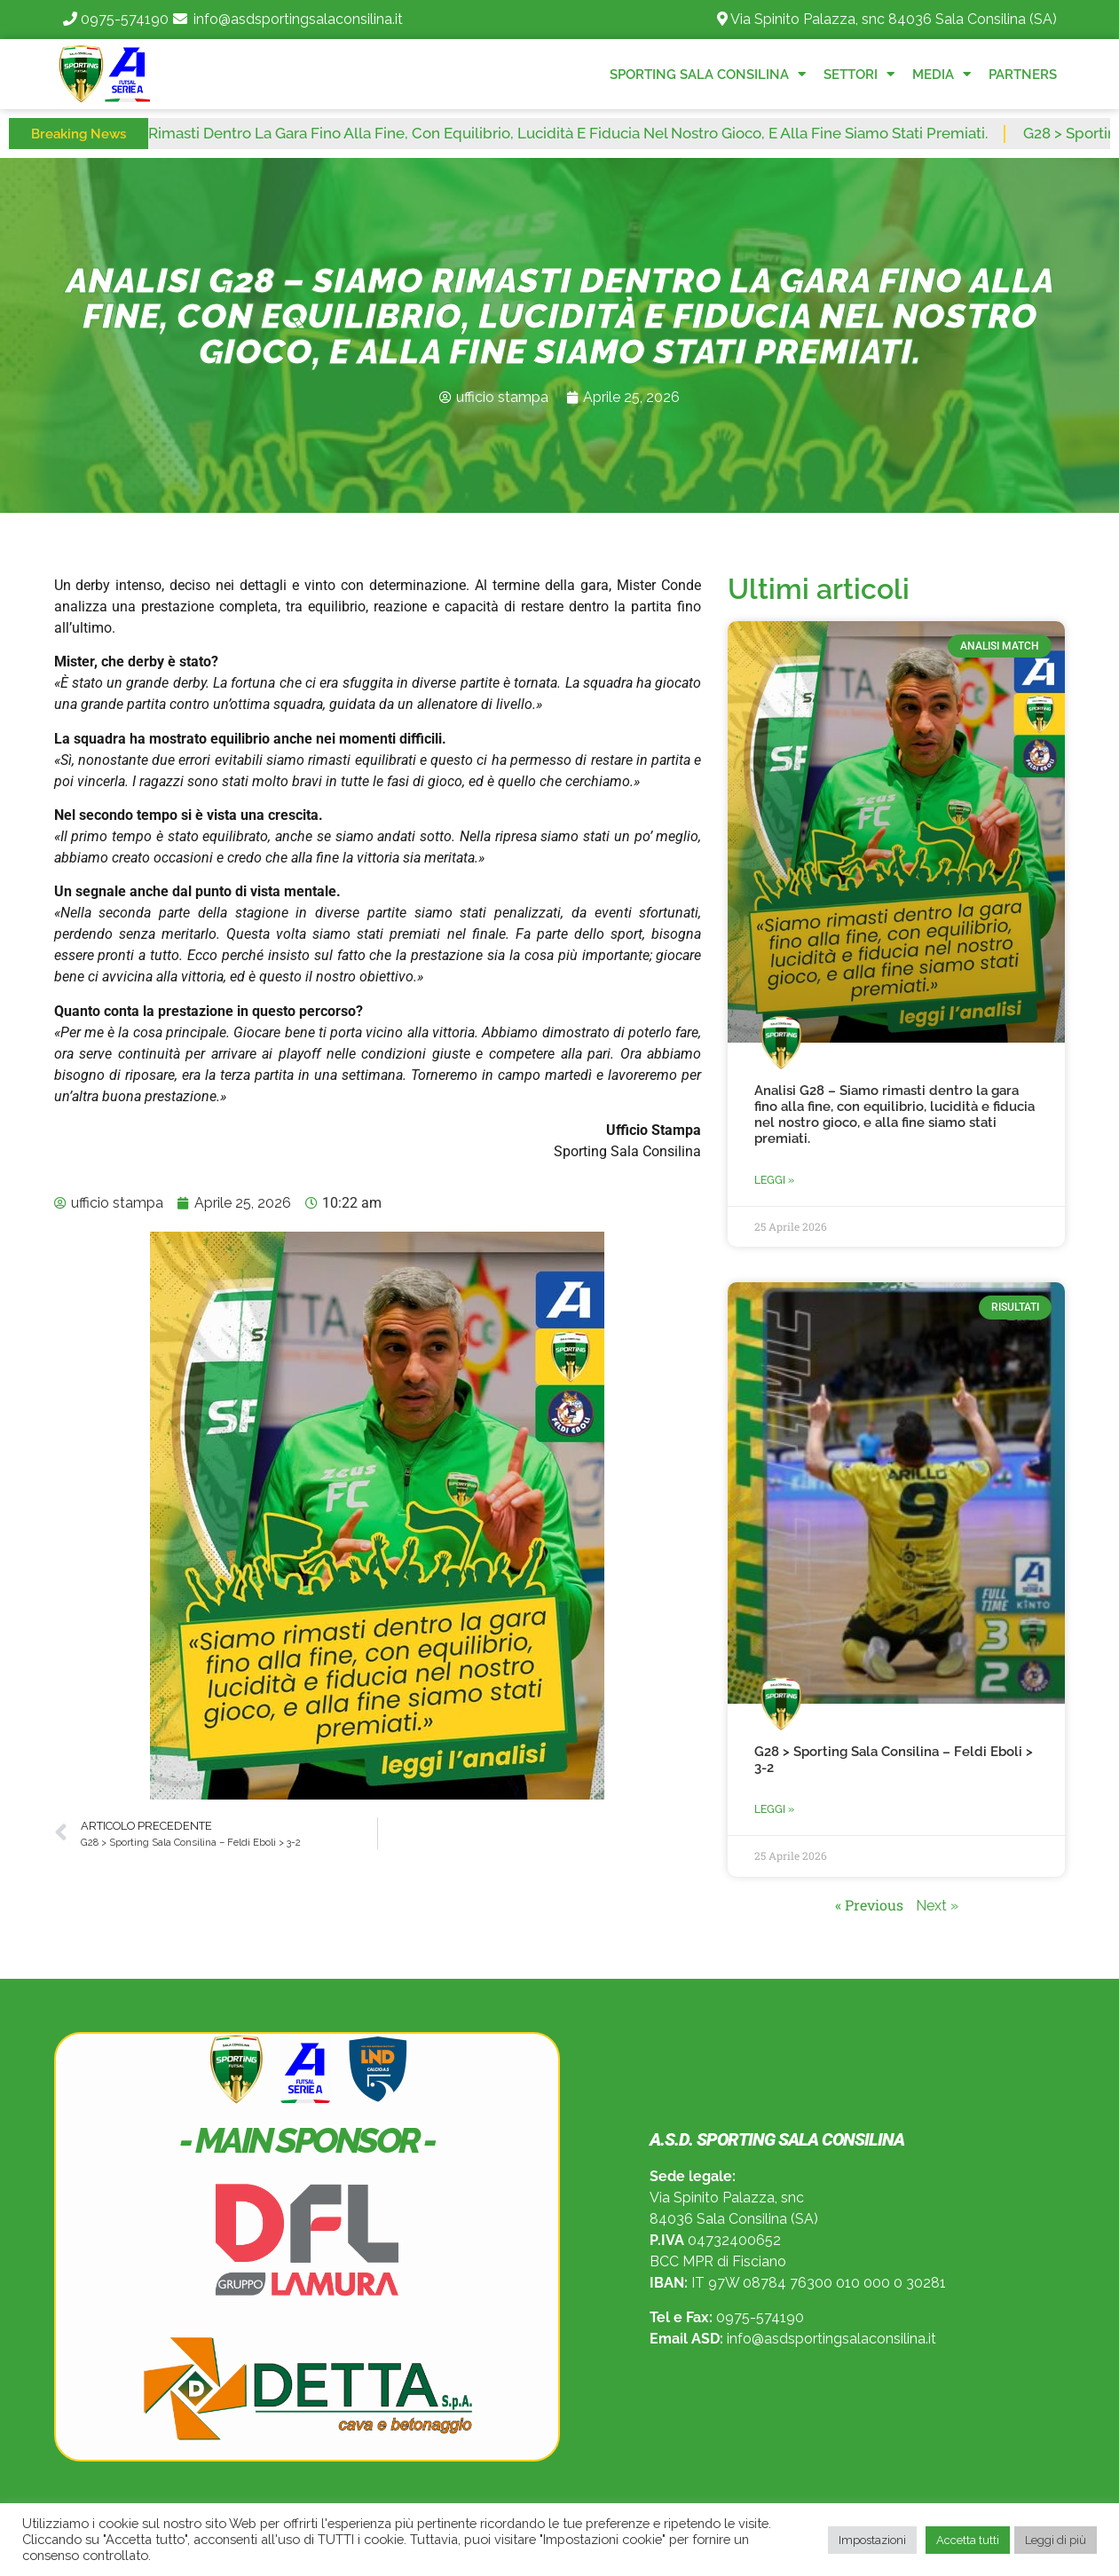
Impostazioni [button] (872, 2540)
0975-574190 (125, 19)
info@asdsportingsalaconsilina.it (298, 19)
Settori (858, 74)
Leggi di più (1055, 2540)
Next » (937, 1905)
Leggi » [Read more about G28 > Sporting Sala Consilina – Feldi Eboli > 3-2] (774, 1809)
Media (941, 74)
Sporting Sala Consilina (708, 74)
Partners (1023, 75)
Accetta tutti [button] (967, 2540)
